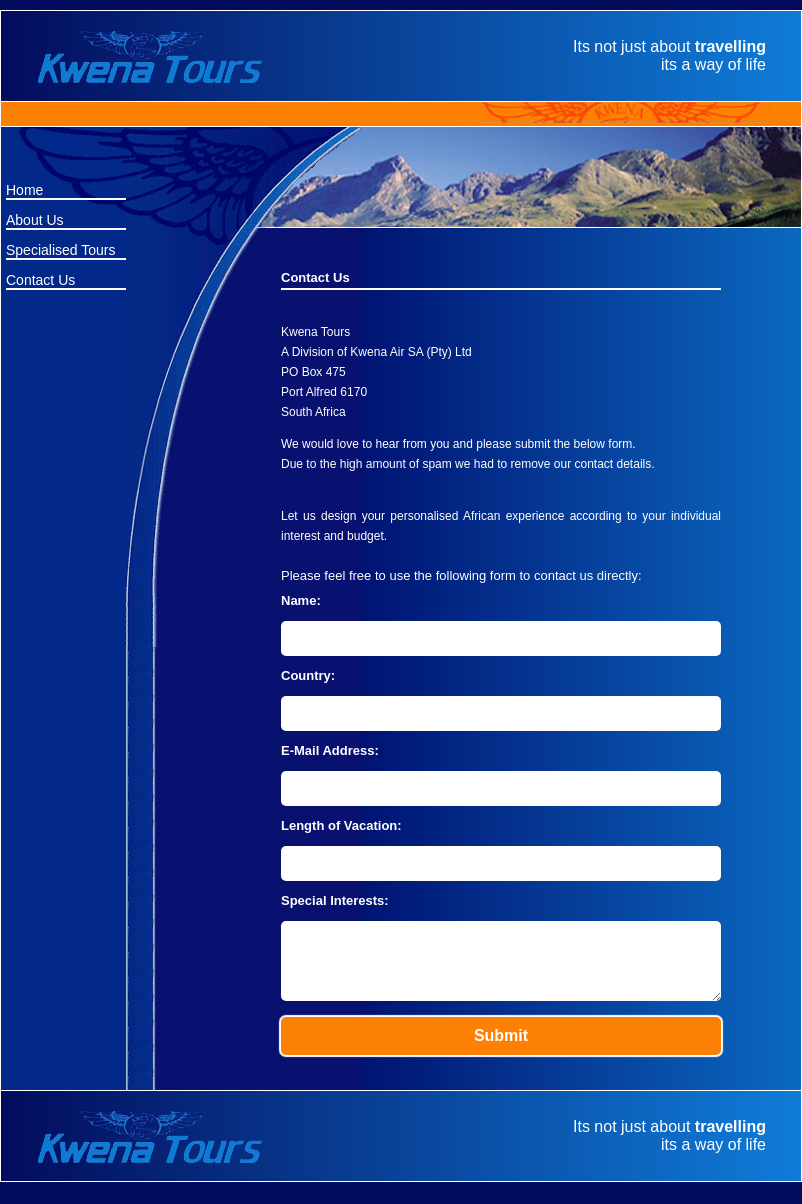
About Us (35, 220)
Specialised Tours (60, 250)
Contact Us (40, 280)
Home (24, 190)
